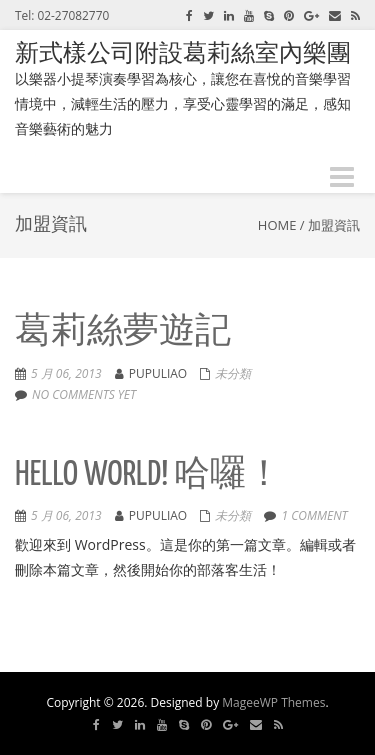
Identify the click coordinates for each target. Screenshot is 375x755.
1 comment (314, 515)
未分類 (233, 373)
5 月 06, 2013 (66, 373)
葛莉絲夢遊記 (123, 332)
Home (277, 225)
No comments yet (84, 394)
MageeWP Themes (273, 702)
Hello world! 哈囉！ (148, 475)
